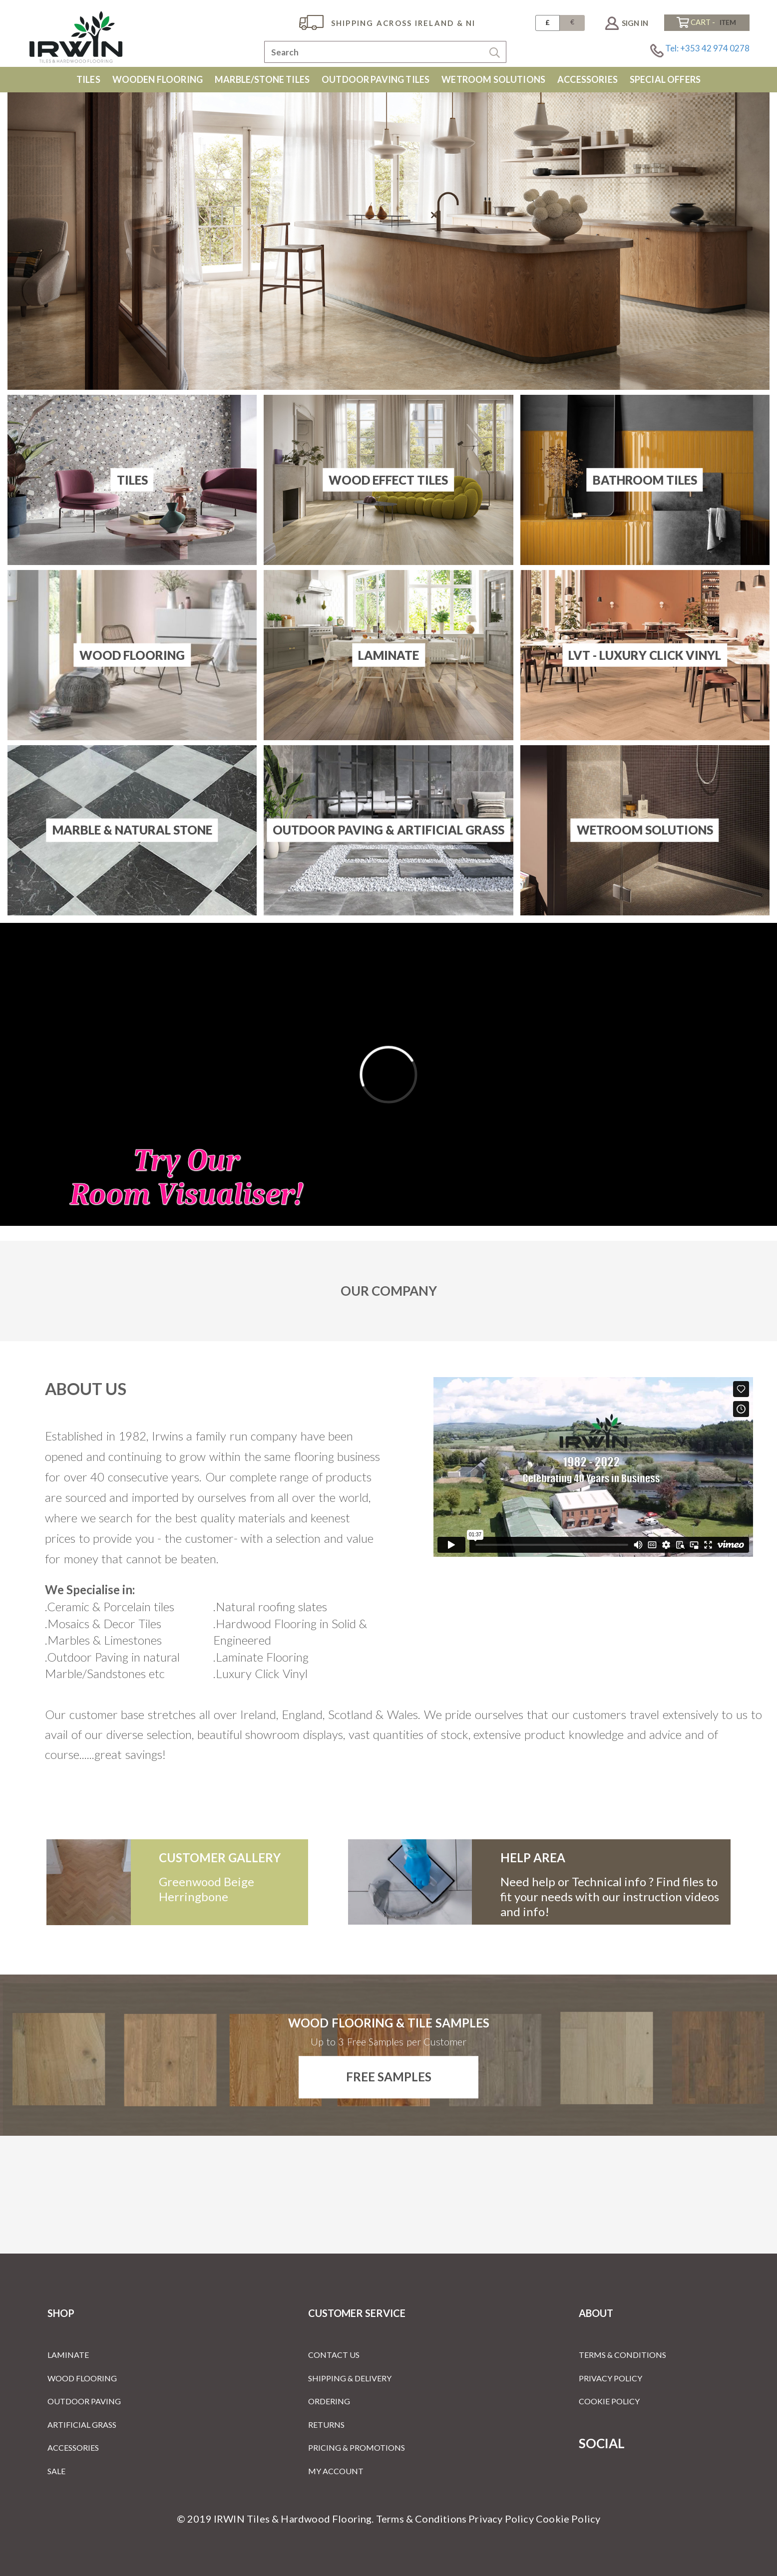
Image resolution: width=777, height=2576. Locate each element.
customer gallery (220, 1857)
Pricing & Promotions (356, 2447)
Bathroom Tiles (645, 479)
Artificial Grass (81, 2424)
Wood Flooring (132, 654)
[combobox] (385, 52)
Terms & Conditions (622, 2354)
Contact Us (334, 2354)
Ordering (329, 2401)
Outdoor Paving (84, 2401)
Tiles (132, 479)
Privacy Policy (610, 2378)
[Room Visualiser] (388, 1074)
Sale (56, 2471)
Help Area (532, 1857)
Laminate (388, 654)
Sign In (635, 22)
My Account (336, 2471)
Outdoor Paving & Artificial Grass (388, 830)
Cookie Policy (609, 2401)
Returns (326, 2424)
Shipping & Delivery (349, 2378)
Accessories (73, 2447)
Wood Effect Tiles (388, 479)
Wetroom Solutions (645, 830)
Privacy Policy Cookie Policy (534, 2519)
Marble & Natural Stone (132, 830)
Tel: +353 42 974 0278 (707, 48)
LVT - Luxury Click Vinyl (644, 654)
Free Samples (388, 2077)
